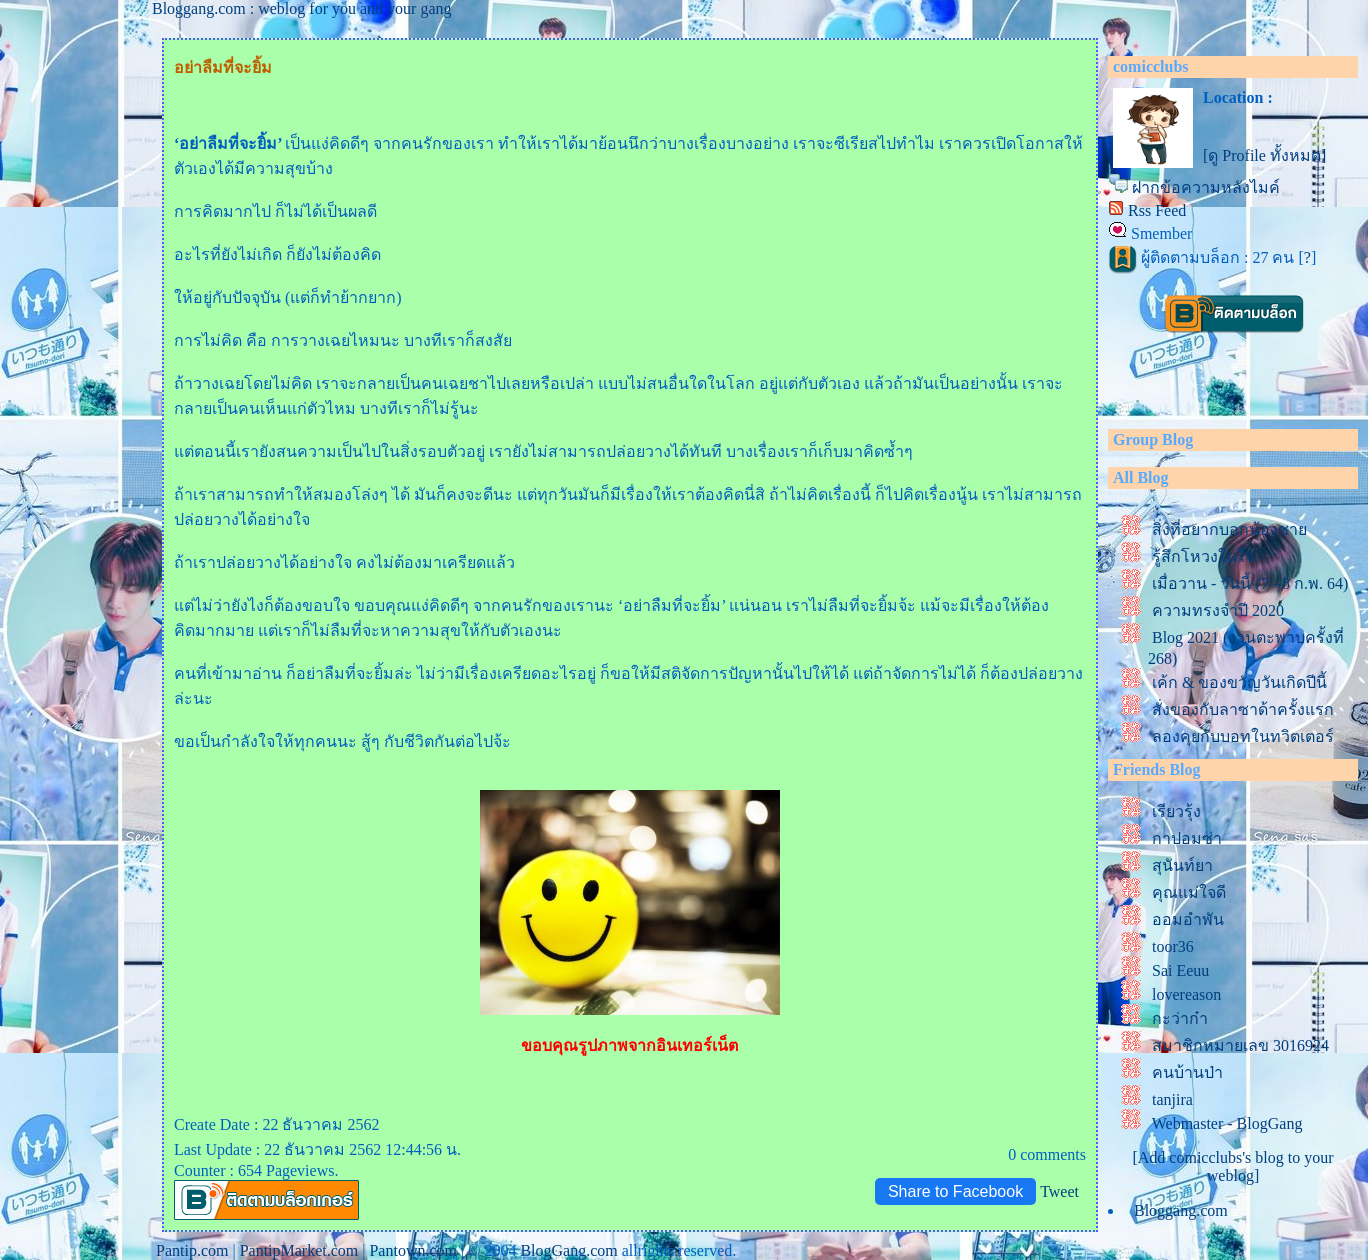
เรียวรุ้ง (1176, 811)
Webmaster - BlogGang (1227, 1123)
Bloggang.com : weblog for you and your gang (302, 8)
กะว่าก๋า (1180, 1018)
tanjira (1172, 1099)
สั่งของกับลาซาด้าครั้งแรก (1243, 709)
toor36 (1173, 946)
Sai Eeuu (1180, 970)
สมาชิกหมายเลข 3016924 (1240, 1045)
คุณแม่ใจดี (1189, 892)
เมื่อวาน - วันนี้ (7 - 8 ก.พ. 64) (1250, 583)
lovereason (1186, 994)
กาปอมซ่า (1187, 838)
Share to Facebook (955, 1191)
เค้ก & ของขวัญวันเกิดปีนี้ (1239, 682)
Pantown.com (413, 1250)
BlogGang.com (568, 1250)
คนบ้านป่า (1187, 1072)
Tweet (1059, 1191)
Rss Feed (1157, 210)
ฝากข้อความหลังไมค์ (1206, 187)
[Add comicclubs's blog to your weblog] (1232, 1166)
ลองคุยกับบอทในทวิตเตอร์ (1243, 736)
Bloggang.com (1181, 1210)
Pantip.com (192, 1250)
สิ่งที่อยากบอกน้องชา (1229, 529)
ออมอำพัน (1188, 919)
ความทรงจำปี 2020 (1222, 610)
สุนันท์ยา (1182, 865)
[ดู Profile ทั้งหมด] (1264, 155)
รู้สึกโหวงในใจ (1203, 556)
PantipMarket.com (299, 1250)
